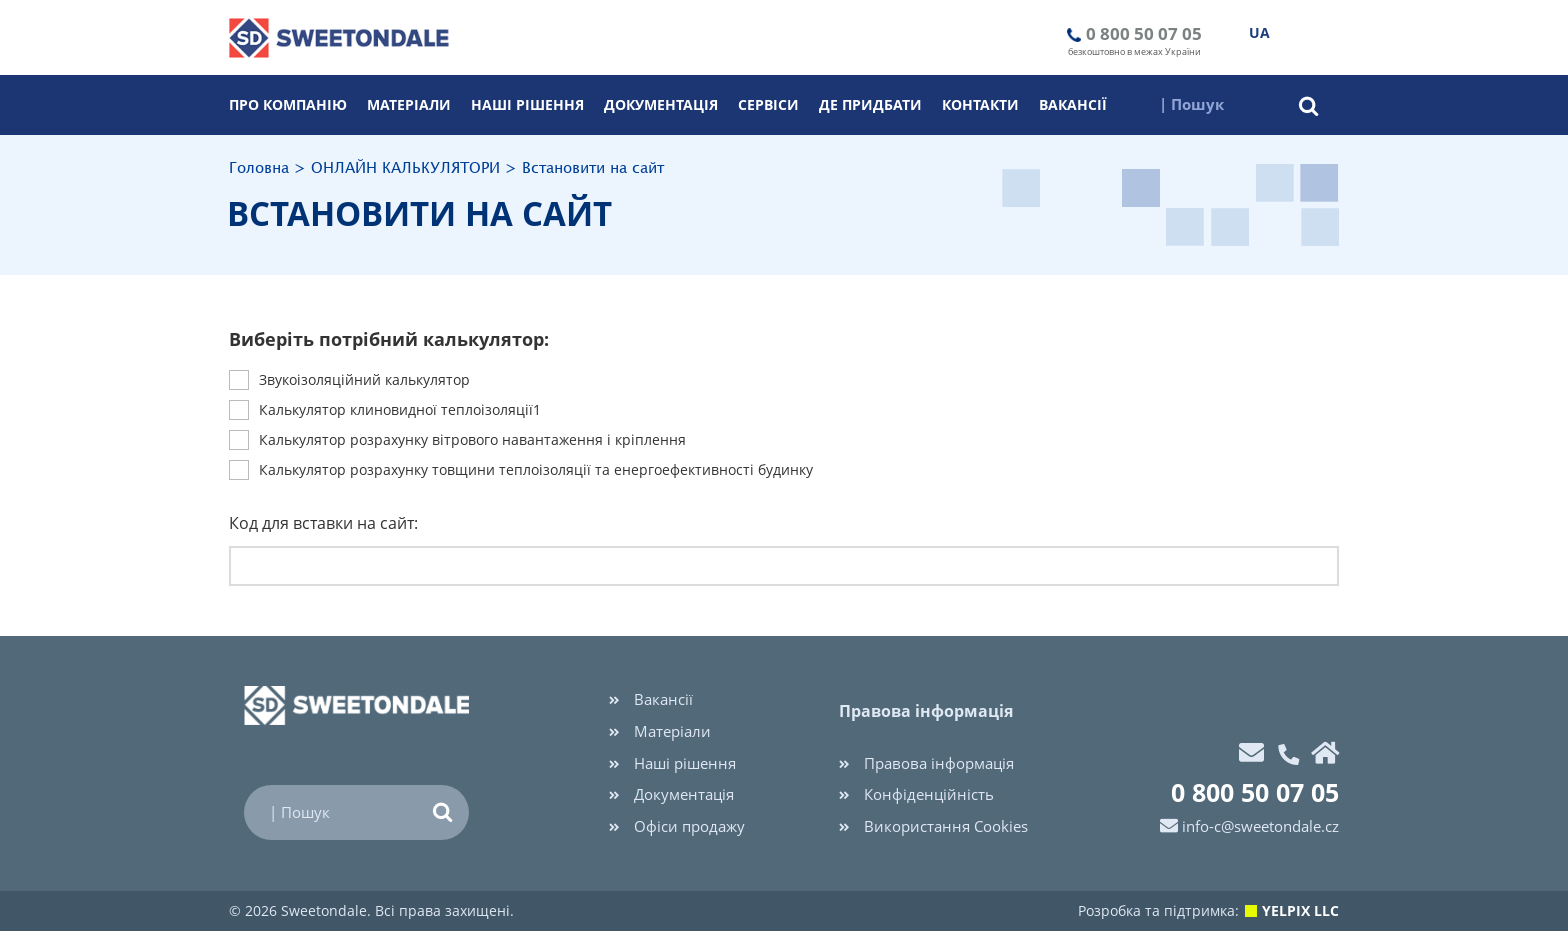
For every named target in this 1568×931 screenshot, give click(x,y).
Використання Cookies (933, 826)
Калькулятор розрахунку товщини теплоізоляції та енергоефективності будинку (536, 470)
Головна (259, 168)
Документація (661, 104)
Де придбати (870, 104)
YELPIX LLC (1300, 910)
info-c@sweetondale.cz (1260, 826)
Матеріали (409, 104)
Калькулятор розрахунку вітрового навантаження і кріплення (472, 440)
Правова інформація (926, 763)
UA (1259, 32)
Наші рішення (527, 104)
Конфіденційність (916, 794)
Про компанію (288, 104)
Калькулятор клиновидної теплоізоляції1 (400, 410)
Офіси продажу (677, 826)
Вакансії (1073, 104)
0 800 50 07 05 (1144, 33)
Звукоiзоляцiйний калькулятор (364, 380)
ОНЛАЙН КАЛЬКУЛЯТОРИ (405, 168)
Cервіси (768, 104)
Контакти (980, 104)
